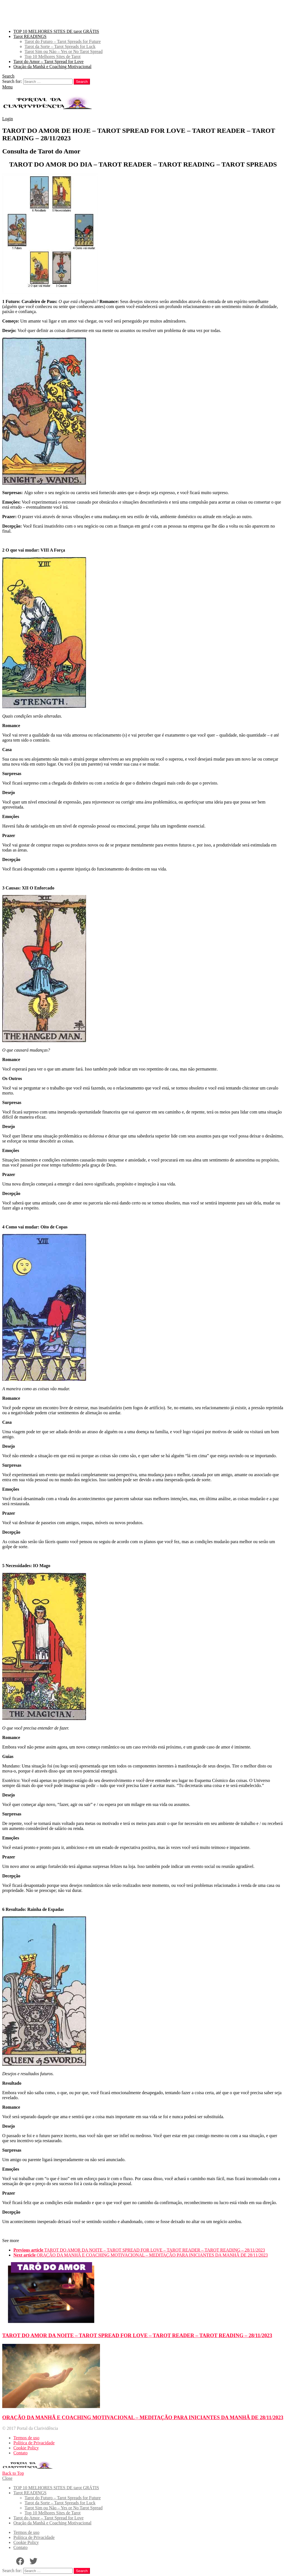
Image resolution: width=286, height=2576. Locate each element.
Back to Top (13, 2473)
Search (82, 82)
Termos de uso (26, 2437)
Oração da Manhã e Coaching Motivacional (52, 66)
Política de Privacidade (34, 2442)
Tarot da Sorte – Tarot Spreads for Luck (60, 46)
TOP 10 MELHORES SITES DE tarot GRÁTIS (56, 31)
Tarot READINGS (29, 36)
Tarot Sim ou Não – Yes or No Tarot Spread (64, 51)
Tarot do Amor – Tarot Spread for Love (48, 61)
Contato (20, 2452)
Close (7, 2478)
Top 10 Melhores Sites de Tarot (53, 56)
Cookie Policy (26, 2447)
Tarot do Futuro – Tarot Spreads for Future (63, 41)
